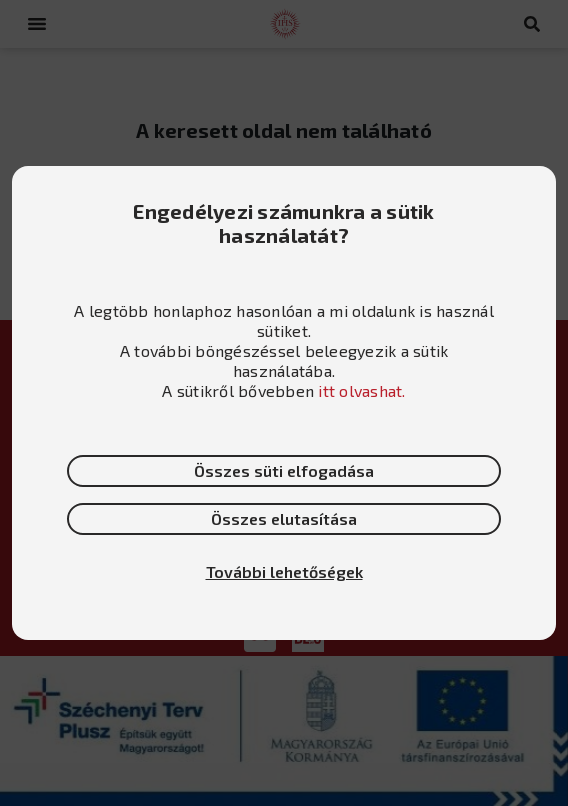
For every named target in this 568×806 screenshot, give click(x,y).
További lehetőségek (284, 571)
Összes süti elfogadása (284, 470)
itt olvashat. (361, 390)
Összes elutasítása (284, 518)
